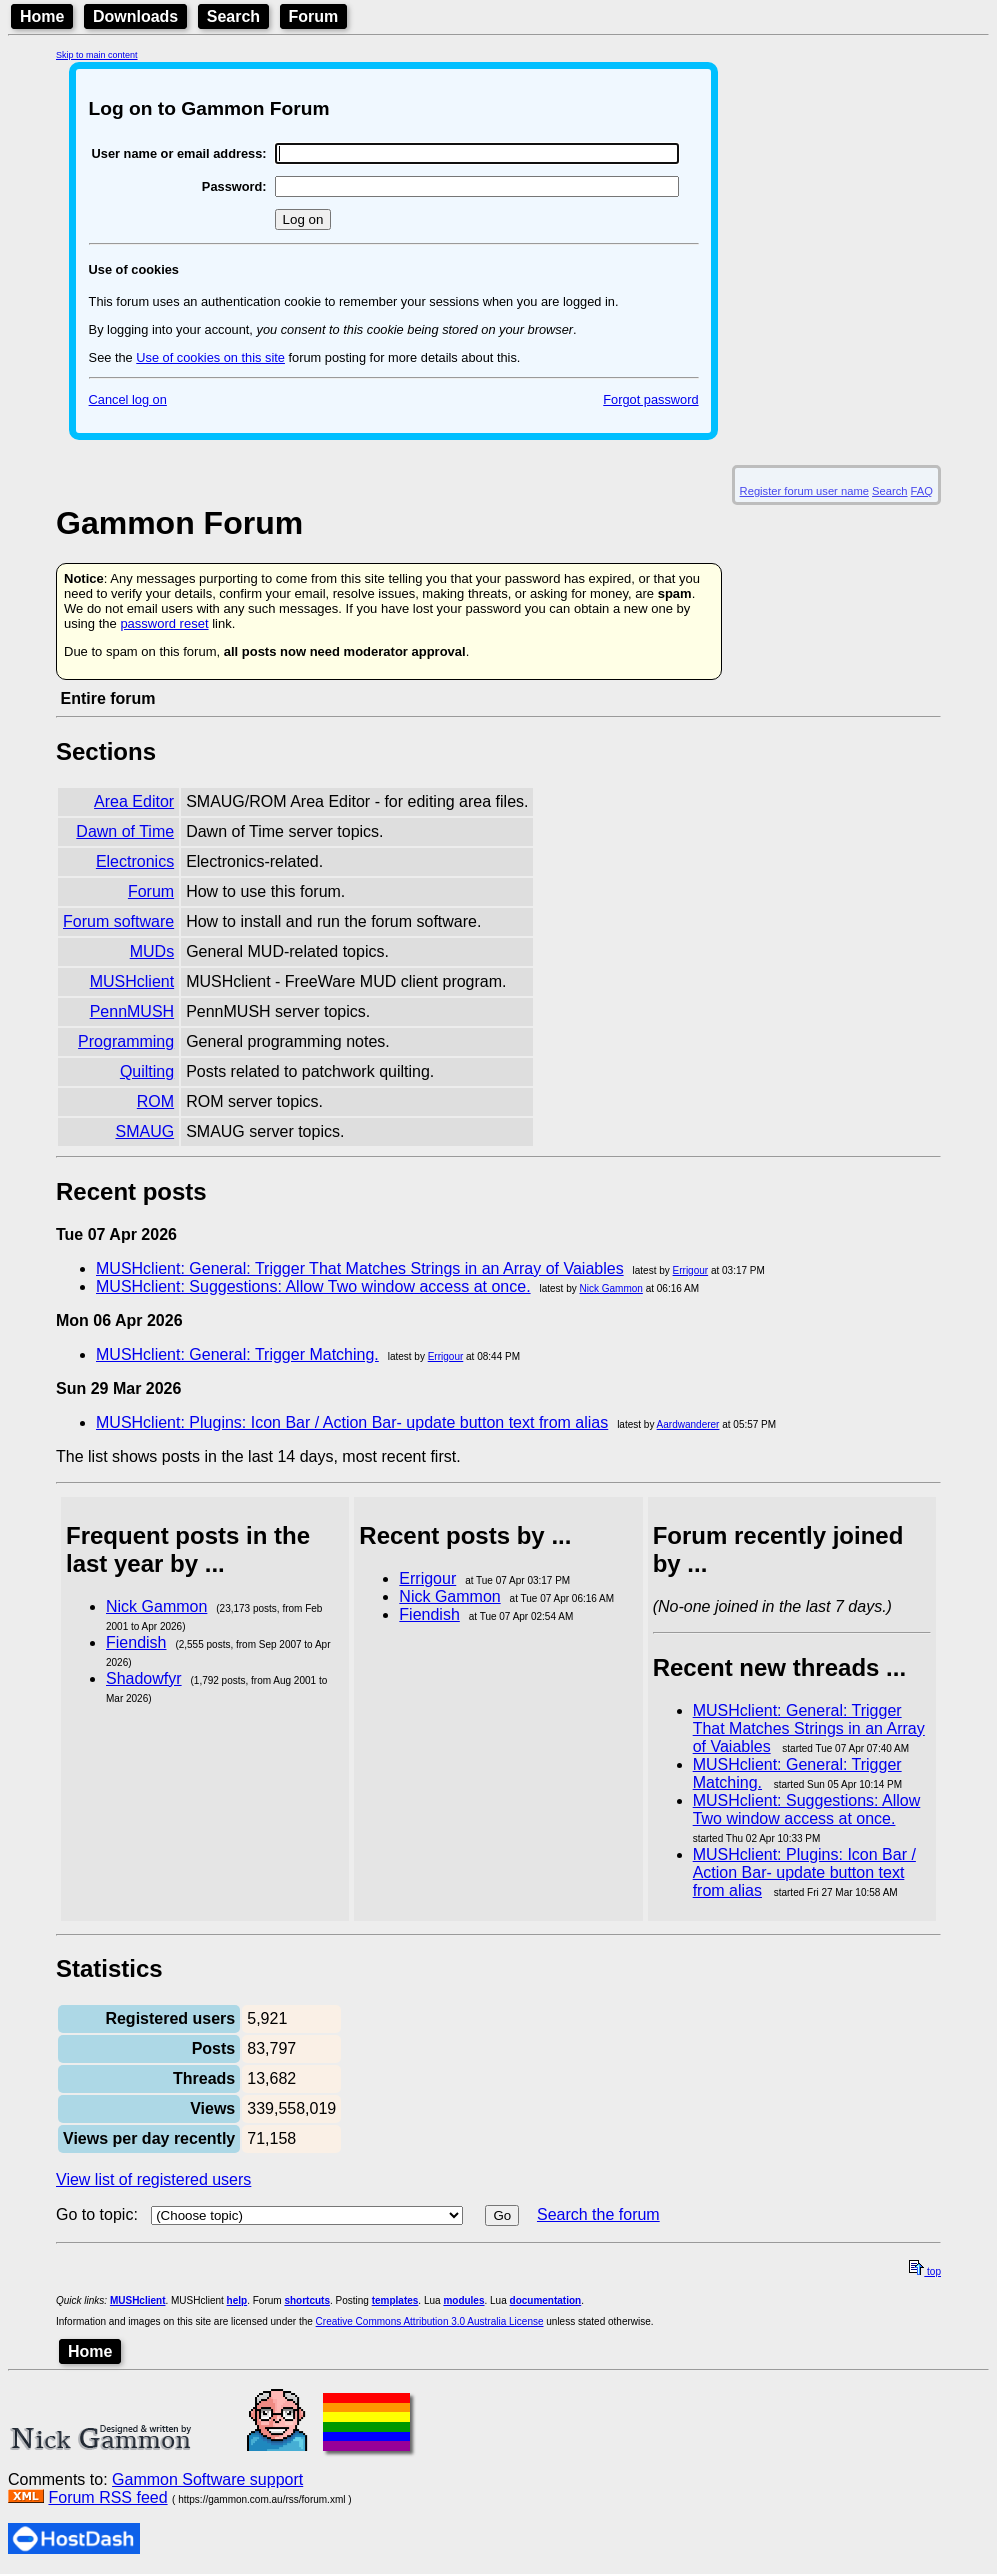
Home (42, 16)
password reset (164, 623)
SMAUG (144, 1131)
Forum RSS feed (107, 2497)
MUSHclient (132, 981)
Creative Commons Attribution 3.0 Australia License (430, 2321)
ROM (155, 1101)
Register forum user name (804, 491)
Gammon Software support (207, 2479)
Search (233, 16)
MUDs (152, 951)
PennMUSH (132, 1011)
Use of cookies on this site (210, 357)
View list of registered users (153, 2179)
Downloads (135, 16)
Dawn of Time (125, 831)
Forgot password (650, 399)
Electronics (135, 861)
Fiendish (136, 1642)
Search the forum (598, 2214)
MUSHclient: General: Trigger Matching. (237, 1354)
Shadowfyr (144, 1678)
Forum (314, 16)
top (925, 2271)
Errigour (691, 1270)
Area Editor (134, 801)
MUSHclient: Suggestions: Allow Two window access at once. (313, 1286)
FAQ (922, 491)
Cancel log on (128, 399)
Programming (126, 1041)
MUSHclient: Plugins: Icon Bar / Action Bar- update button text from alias (352, 1422)
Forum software (118, 921)
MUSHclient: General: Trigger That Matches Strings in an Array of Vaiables (360, 1268)
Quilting (147, 1071)
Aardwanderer (688, 1424)
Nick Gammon (611, 1288)
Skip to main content (97, 55)
